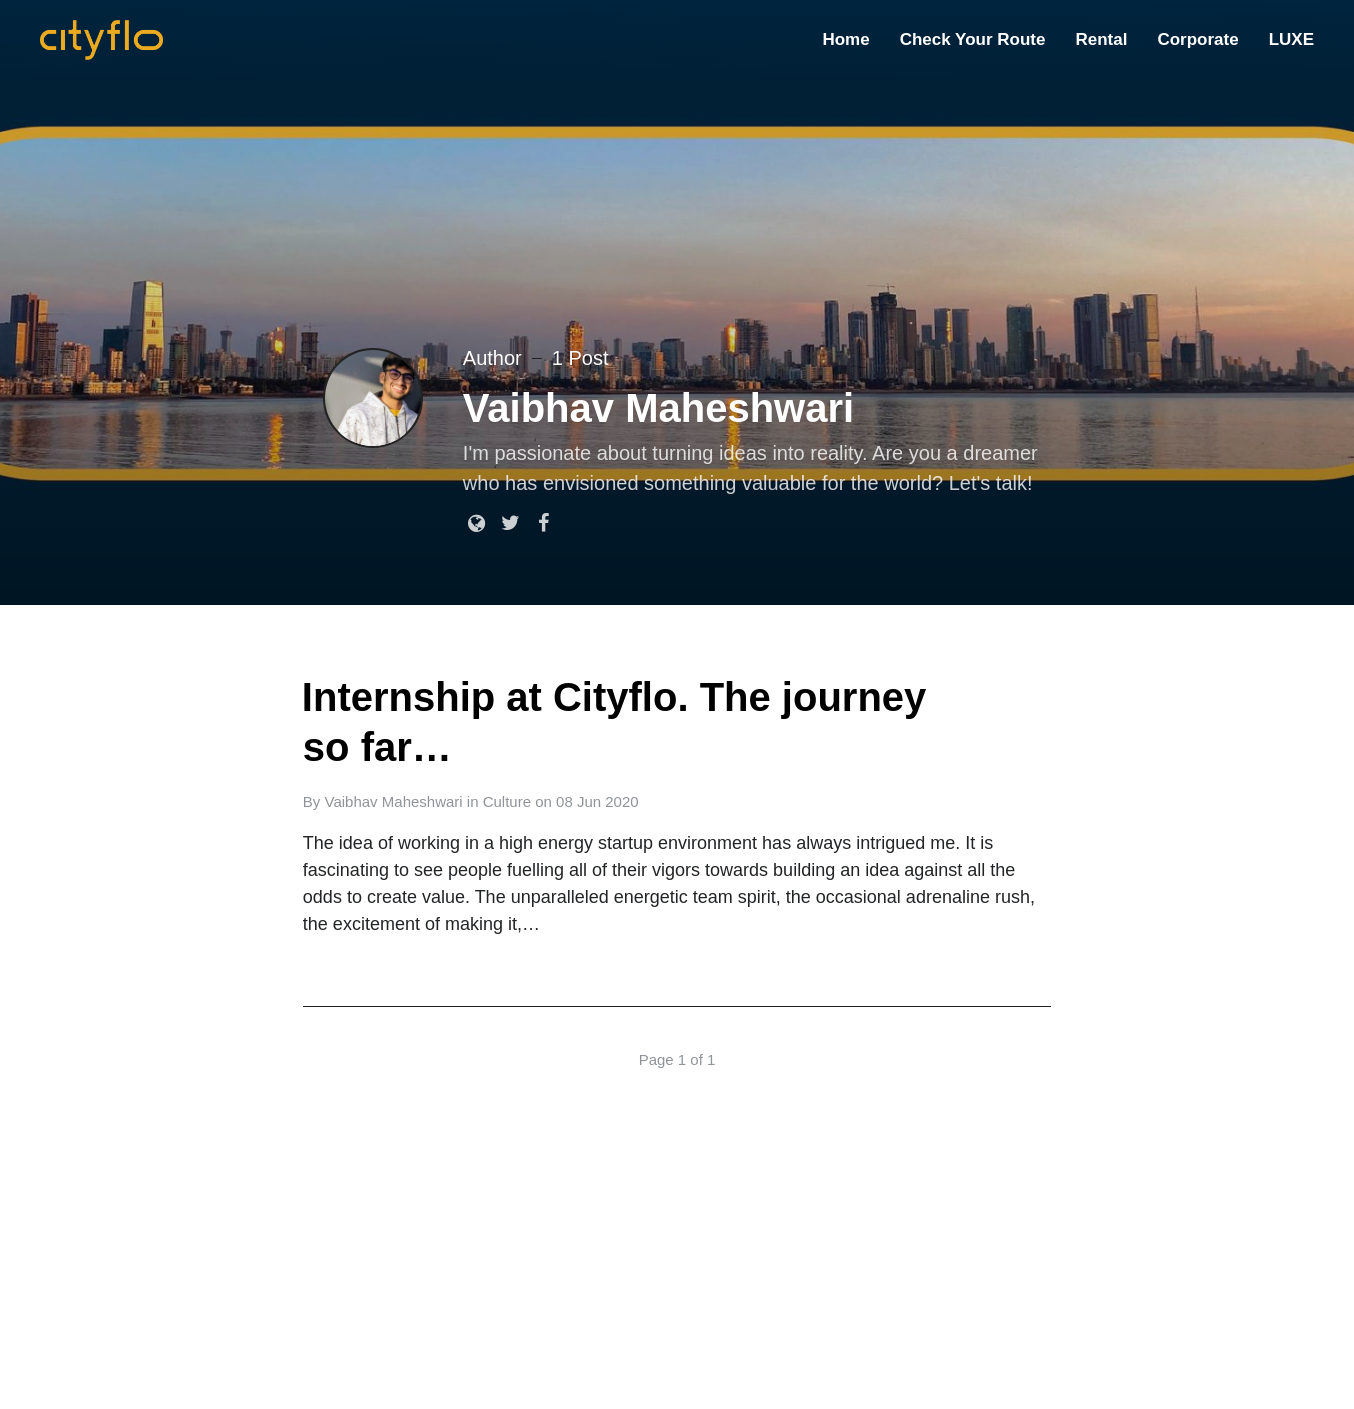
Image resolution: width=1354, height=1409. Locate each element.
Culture (507, 801)
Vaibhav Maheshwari (394, 801)
